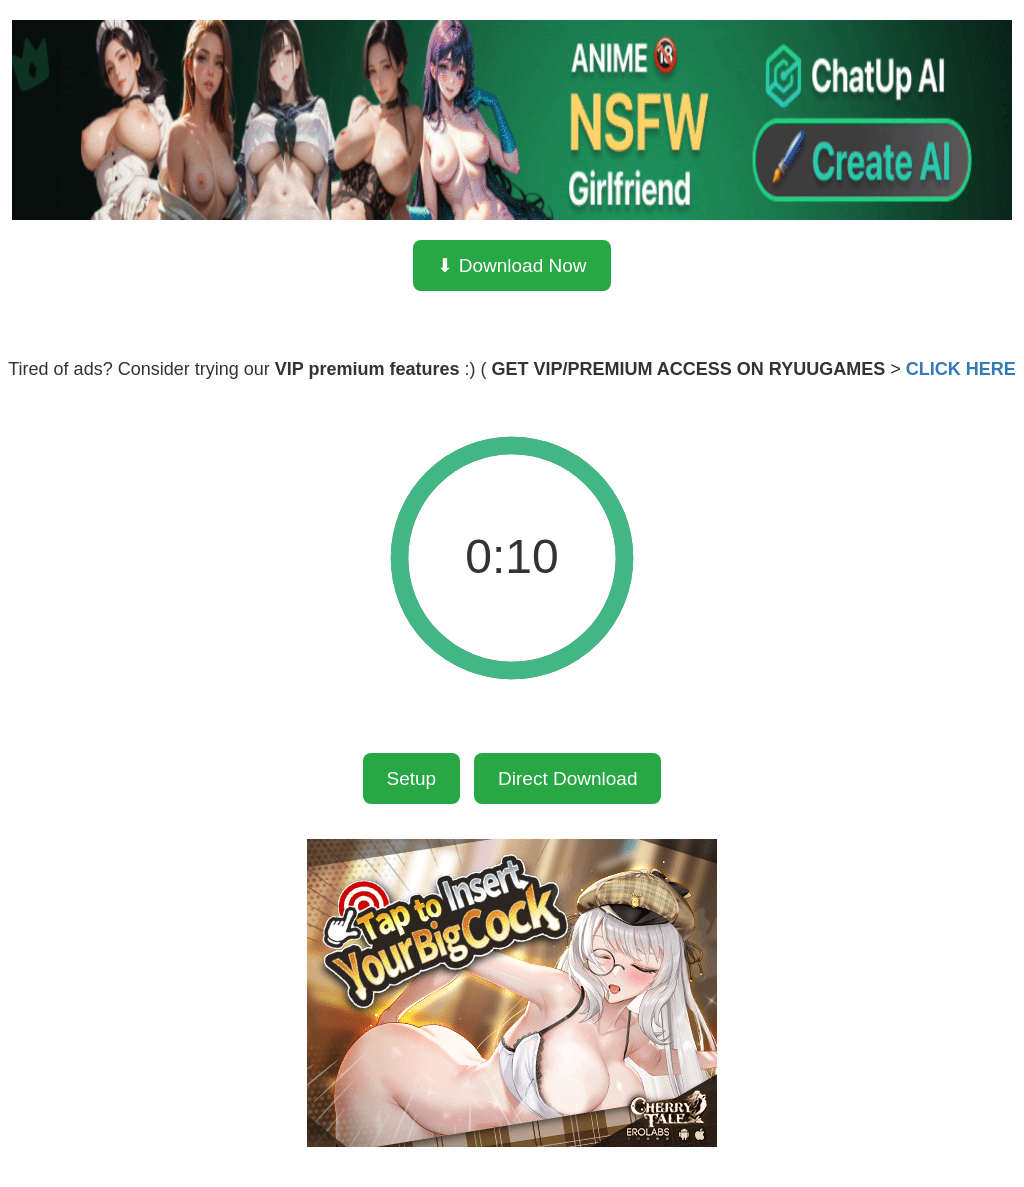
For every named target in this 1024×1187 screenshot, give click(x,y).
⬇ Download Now (511, 265)
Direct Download (567, 778)
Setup (412, 778)
